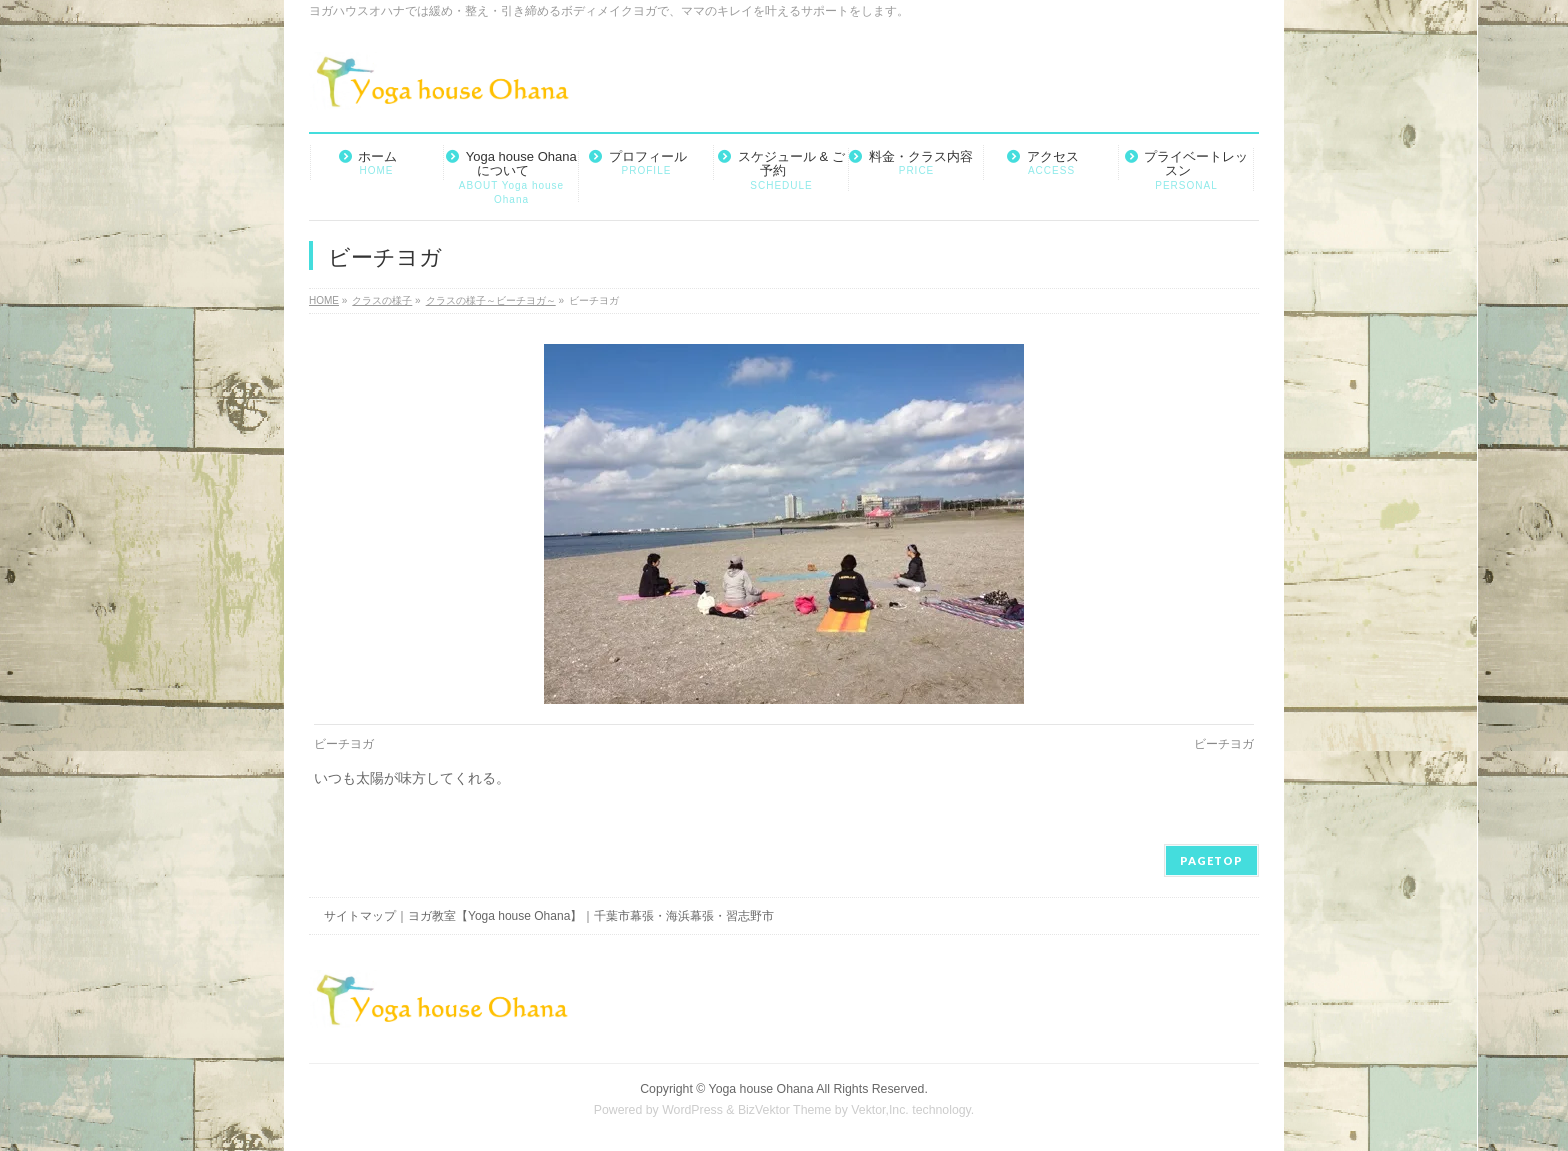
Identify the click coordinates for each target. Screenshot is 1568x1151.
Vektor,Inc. (880, 1110)
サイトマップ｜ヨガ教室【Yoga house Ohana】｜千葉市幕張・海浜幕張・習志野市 (549, 916)
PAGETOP (1211, 860)
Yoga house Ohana (761, 1089)
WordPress (692, 1110)
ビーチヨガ (344, 744)
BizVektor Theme (785, 1110)
